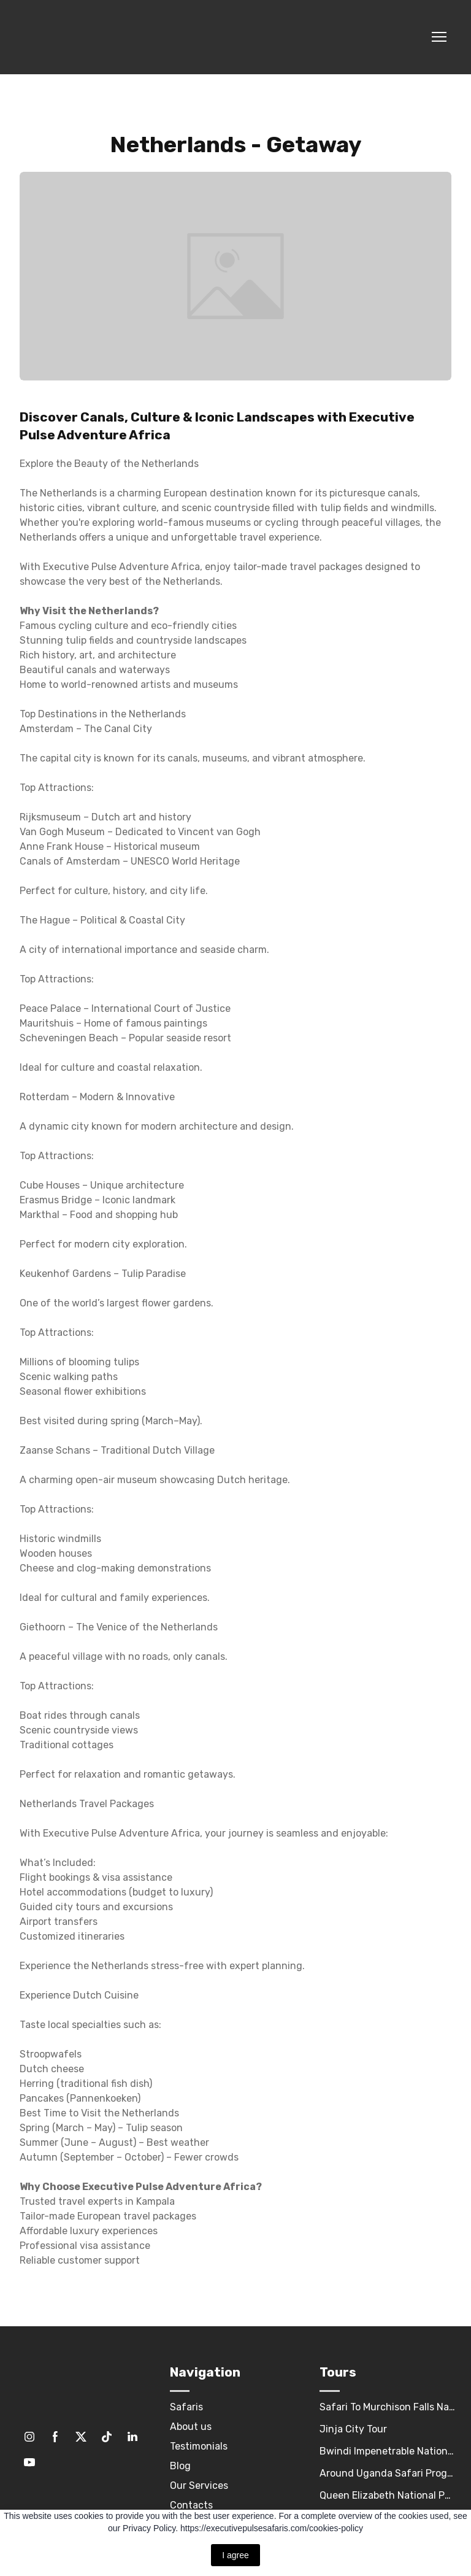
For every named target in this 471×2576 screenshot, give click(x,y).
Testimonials (199, 2446)
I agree (235, 2555)
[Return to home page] (81, 37)
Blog (180, 2466)
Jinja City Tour (353, 2429)
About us (191, 2426)
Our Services (199, 2485)
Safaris (186, 2407)
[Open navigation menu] (439, 37)
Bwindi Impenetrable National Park (388, 2451)
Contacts (191, 2505)
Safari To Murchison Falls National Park (388, 2407)
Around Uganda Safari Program (388, 2473)
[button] (29, 2437)
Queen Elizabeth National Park (388, 2495)
